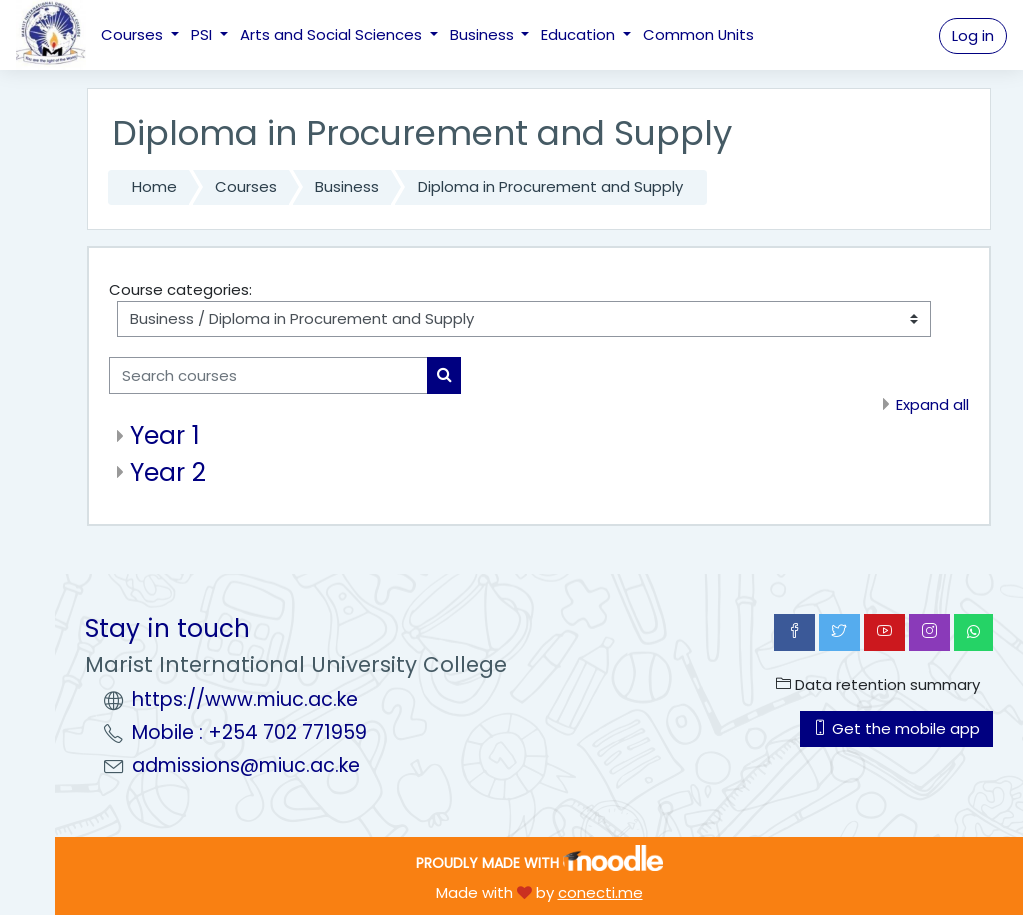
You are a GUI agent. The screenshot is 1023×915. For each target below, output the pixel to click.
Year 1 (165, 435)
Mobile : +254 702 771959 (249, 732)
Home (154, 186)
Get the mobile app (896, 728)
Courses (134, 34)
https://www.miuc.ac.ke (245, 699)
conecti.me (600, 892)
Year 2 (168, 472)
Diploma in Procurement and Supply (550, 186)
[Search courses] (268, 375)
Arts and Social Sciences (333, 34)
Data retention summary (878, 684)
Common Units (698, 34)
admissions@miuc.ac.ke (246, 765)
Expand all (932, 404)
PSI (203, 34)
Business (484, 34)
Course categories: (180, 289)
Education (580, 34)
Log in (973, 35)
